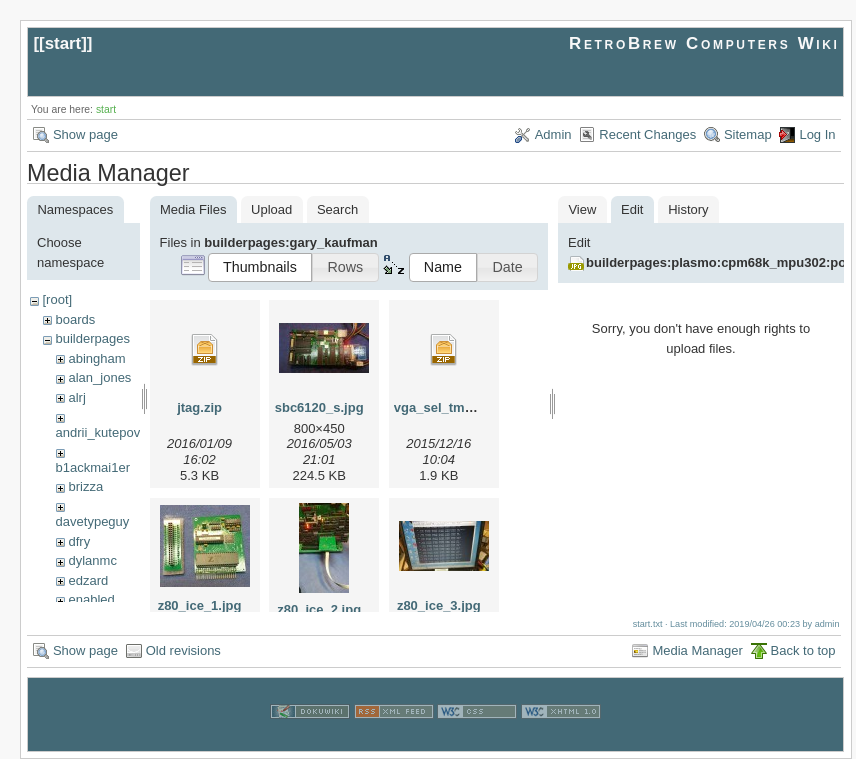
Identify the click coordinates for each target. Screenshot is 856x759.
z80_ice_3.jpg (439, 605)
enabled (91, 599)
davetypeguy (93, 521)
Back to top (803, 650)
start (63, 43)
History (688, 209)
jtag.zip (199, 407)
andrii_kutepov (98, 432)
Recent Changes (647, 134)
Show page (85, 134)
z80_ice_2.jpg (319, 609)
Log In (817, 134)
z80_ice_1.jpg (200, 605)
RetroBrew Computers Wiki (704, 43)
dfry (79, 541)
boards (75, 319)
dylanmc (92, 560)
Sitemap (748, 134)
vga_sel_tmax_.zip (451, 407)
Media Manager (697, 650)
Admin (553, 134)
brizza (85, 486)
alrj (76, 397)
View (582, 209)
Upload (271, 209)
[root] (57, 299)
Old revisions (183, 650)
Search (337, 209)
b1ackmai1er (93, 467)
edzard (88, 580)
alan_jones (99, 377)
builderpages (92, 338)
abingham (96, 358)
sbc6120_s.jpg (319, 407)
